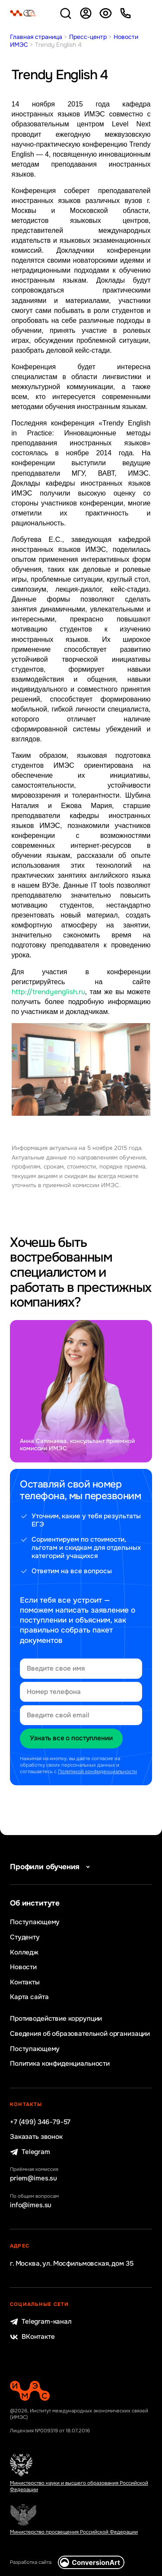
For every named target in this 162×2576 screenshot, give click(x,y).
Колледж (24, 1952)
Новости (23, 1967)
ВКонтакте (32, 2337)
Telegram (30, 2152)
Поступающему (35, 1922)
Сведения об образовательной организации (80, 2034)
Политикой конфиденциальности (97, 1771)
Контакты (25, 1982)
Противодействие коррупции (56, 2019)
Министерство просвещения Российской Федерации (74, 2532)
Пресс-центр (88, 37)
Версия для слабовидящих (105, 13)
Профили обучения (51, 1867)
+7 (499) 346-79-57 (40, 2122)
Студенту (25, 1937)
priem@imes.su (33, 2178)
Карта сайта (29, 1997)
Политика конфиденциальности (60, 2064)
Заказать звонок (36, 2137)
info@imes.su (30, 2205)
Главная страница (36, 37)
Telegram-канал (41, 2322)
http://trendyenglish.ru (48, 991)
